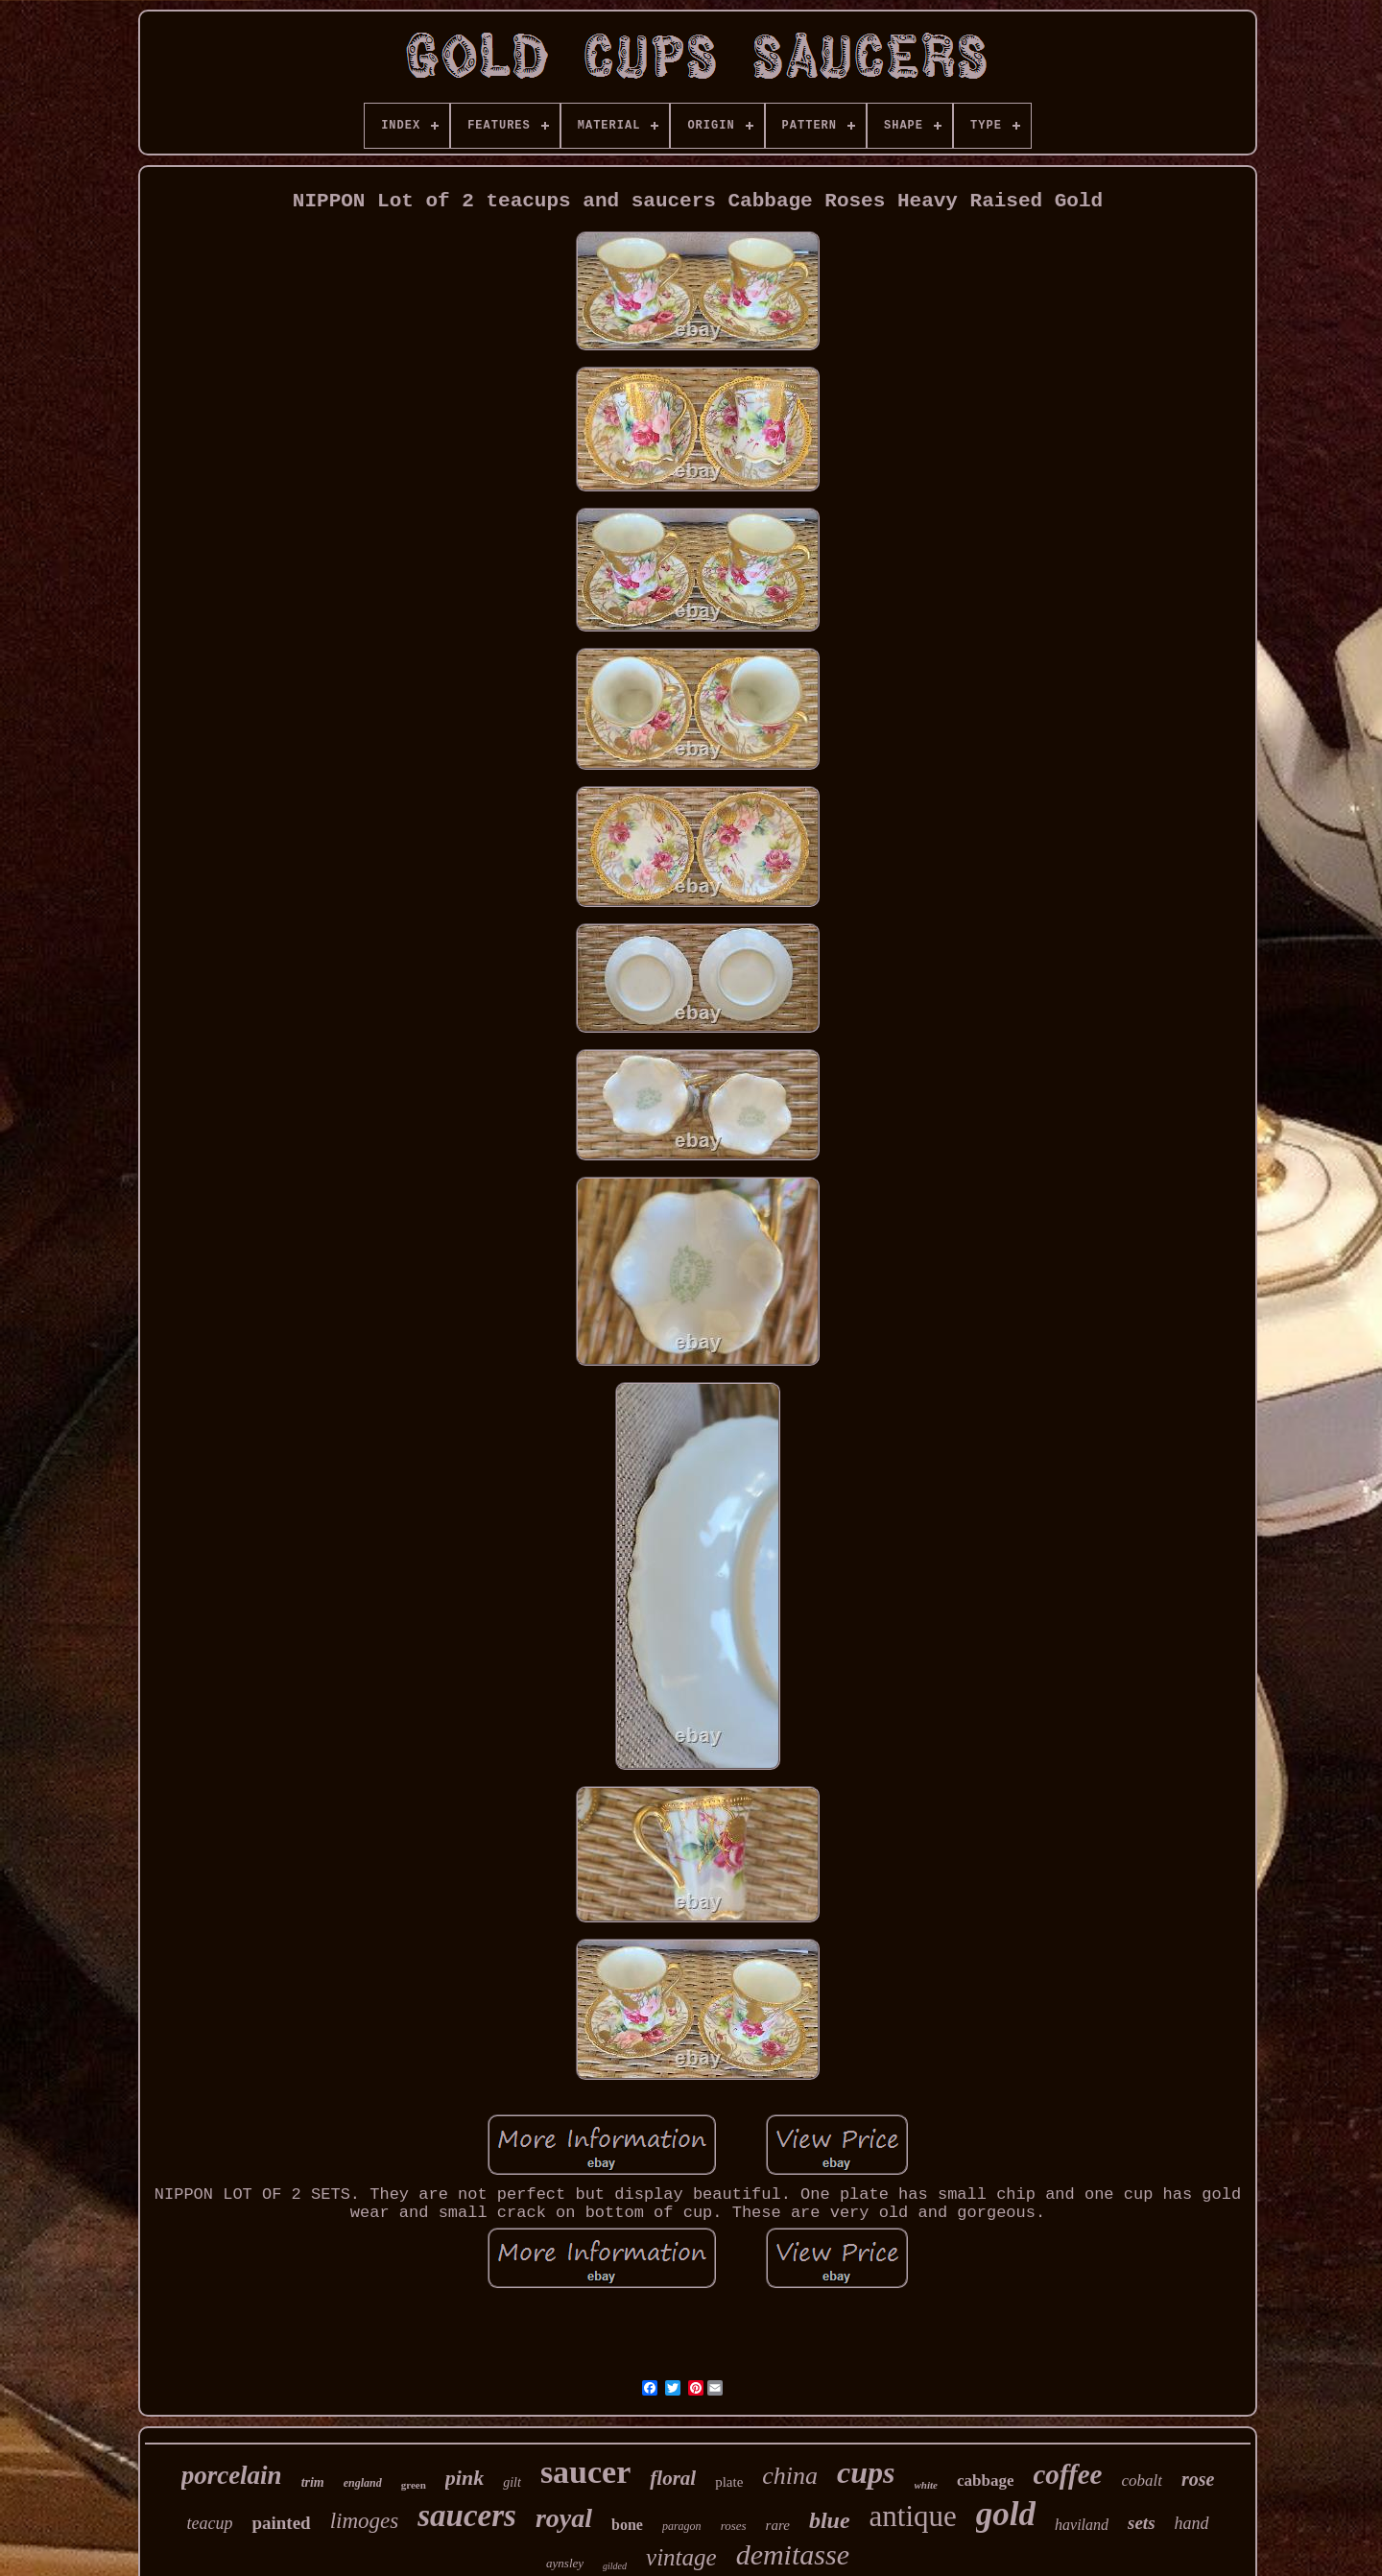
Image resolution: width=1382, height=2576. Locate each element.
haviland (1081, 2524)
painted (280, 2523)
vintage (681, 2557)
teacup (209, 2523)
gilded (615, 2566)
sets (1142, 2523)
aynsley (565, 2563)
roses (734, 2525)
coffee (1067, 2474)
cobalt (1141, 2480)
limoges (364, 2521)
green (413, 2485)
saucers (466, 2515)
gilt (512, 2482)
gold (1006, 2514)
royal (564, 2518)
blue (829, 2520)
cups (865, 2472)
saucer (585, 2472)
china (790, 2476)
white (926, 2485)
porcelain (231, 2475)
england (363, 2483)
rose (1197, 2479)
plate (729, 2482)
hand (1192, 2523)
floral (673, 2478)
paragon (682, 2526)
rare (778, 2525)
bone (627, 2524)
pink (464, 2478)
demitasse (792, 2554)
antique (913, 2516)
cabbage (985, 2480)
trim (312, 2482)
